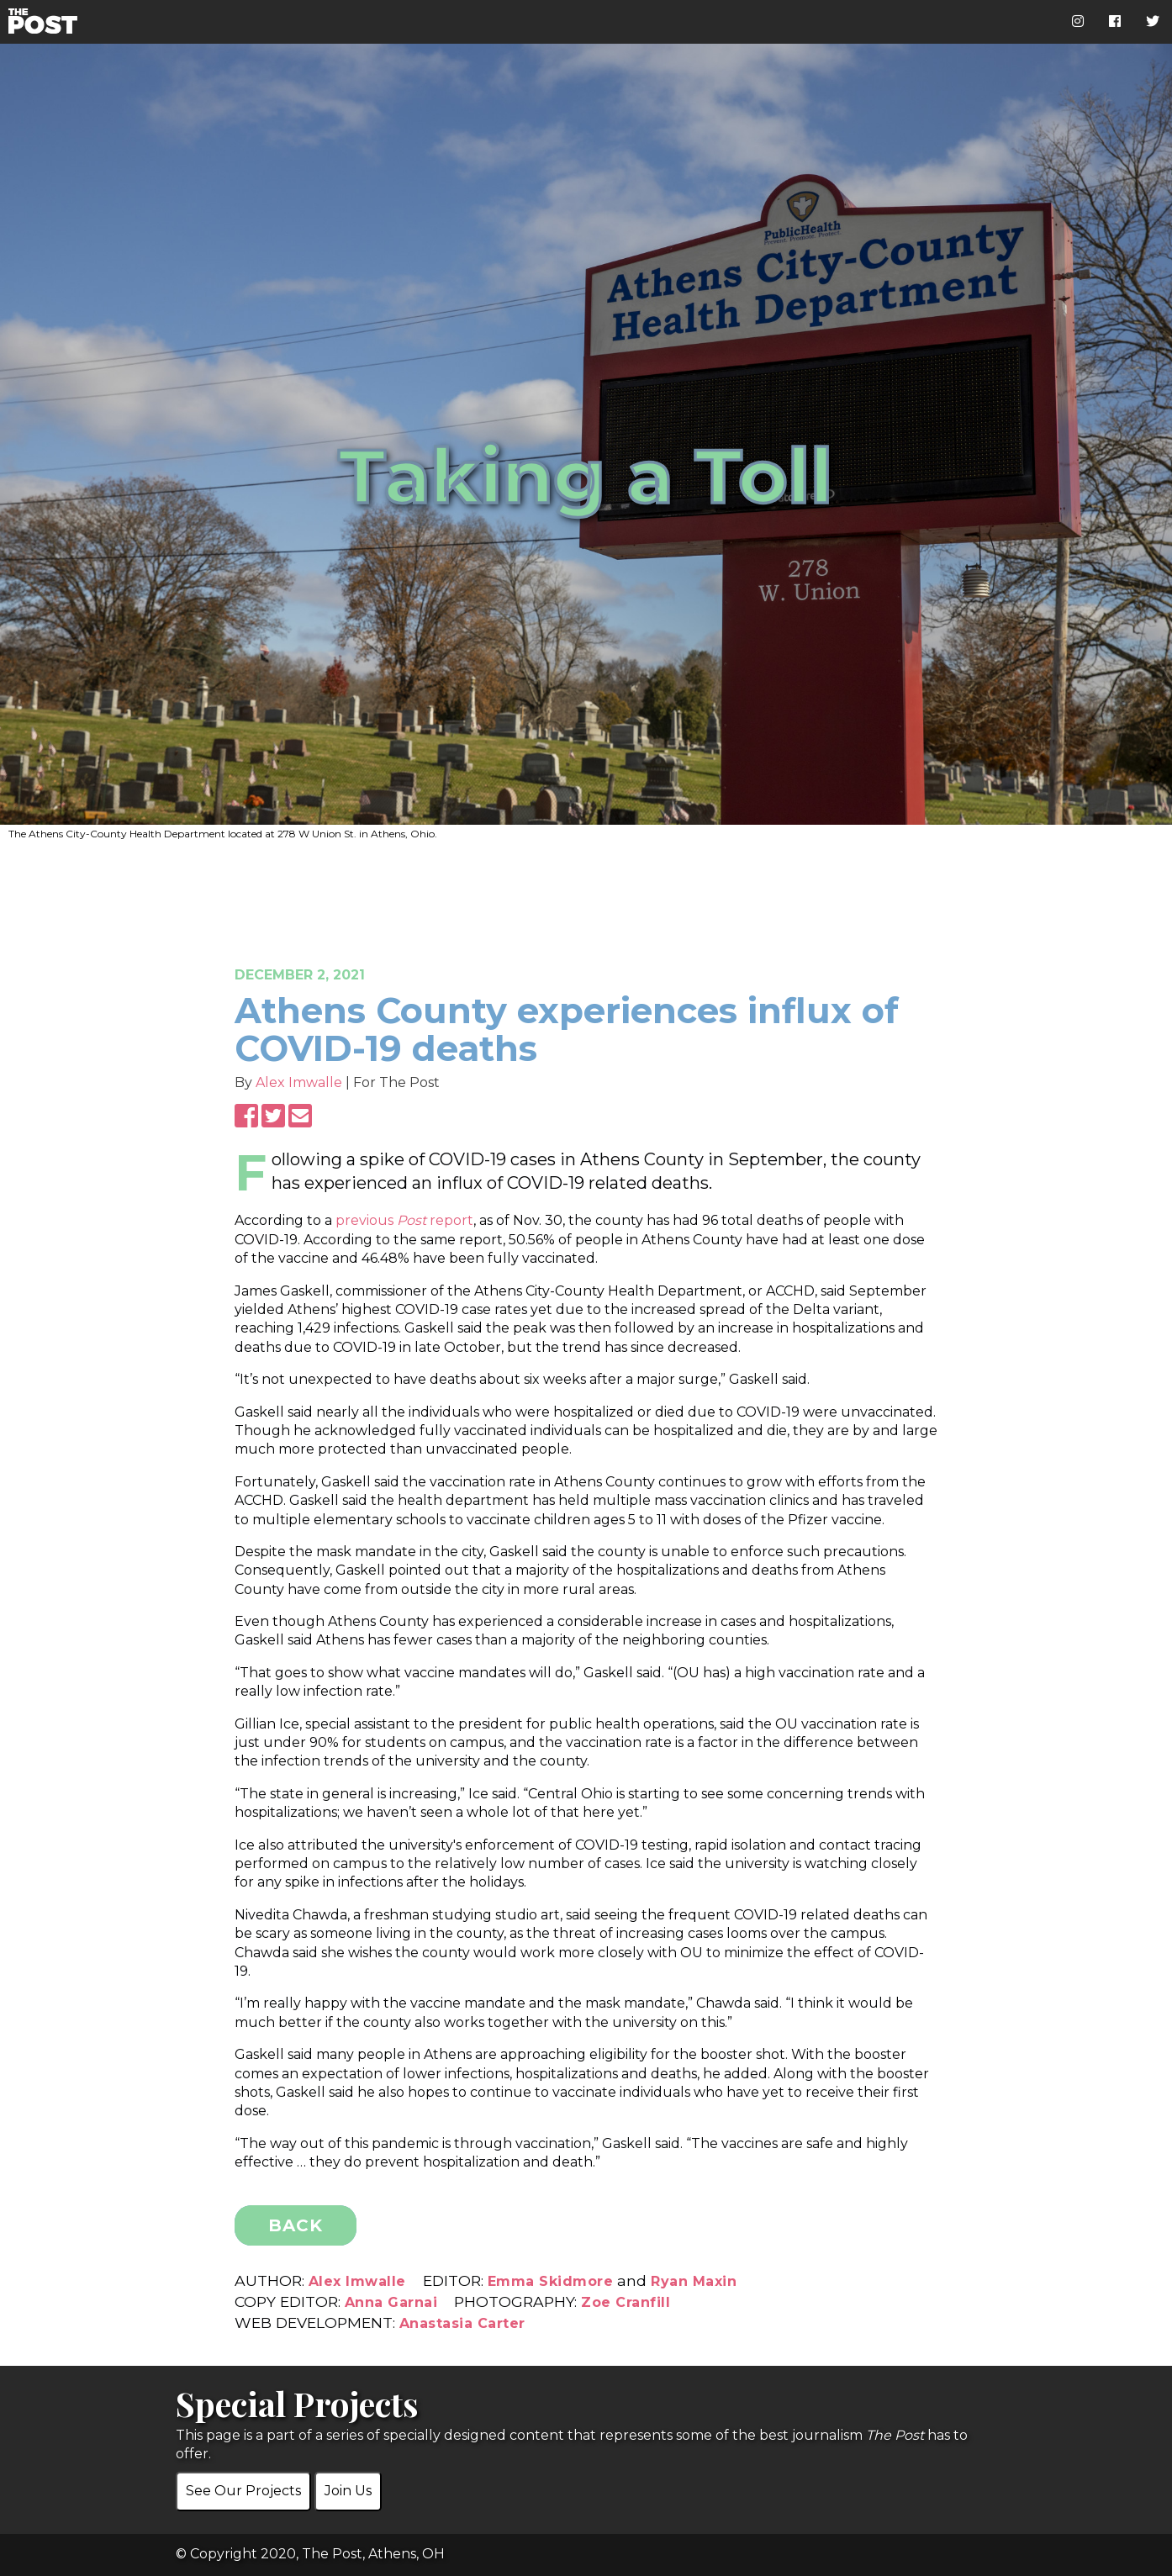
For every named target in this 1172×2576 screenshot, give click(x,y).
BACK (295, 2225)
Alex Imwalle (301, 1082)
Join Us (348, 2491)
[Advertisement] (586, 892)
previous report (404, 1220)
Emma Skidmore (551, 2281)
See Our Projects (243, 2491)
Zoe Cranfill (625, 2302)
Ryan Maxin (693, 2281)
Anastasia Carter (462, 2323)
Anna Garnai (391, 2302)
